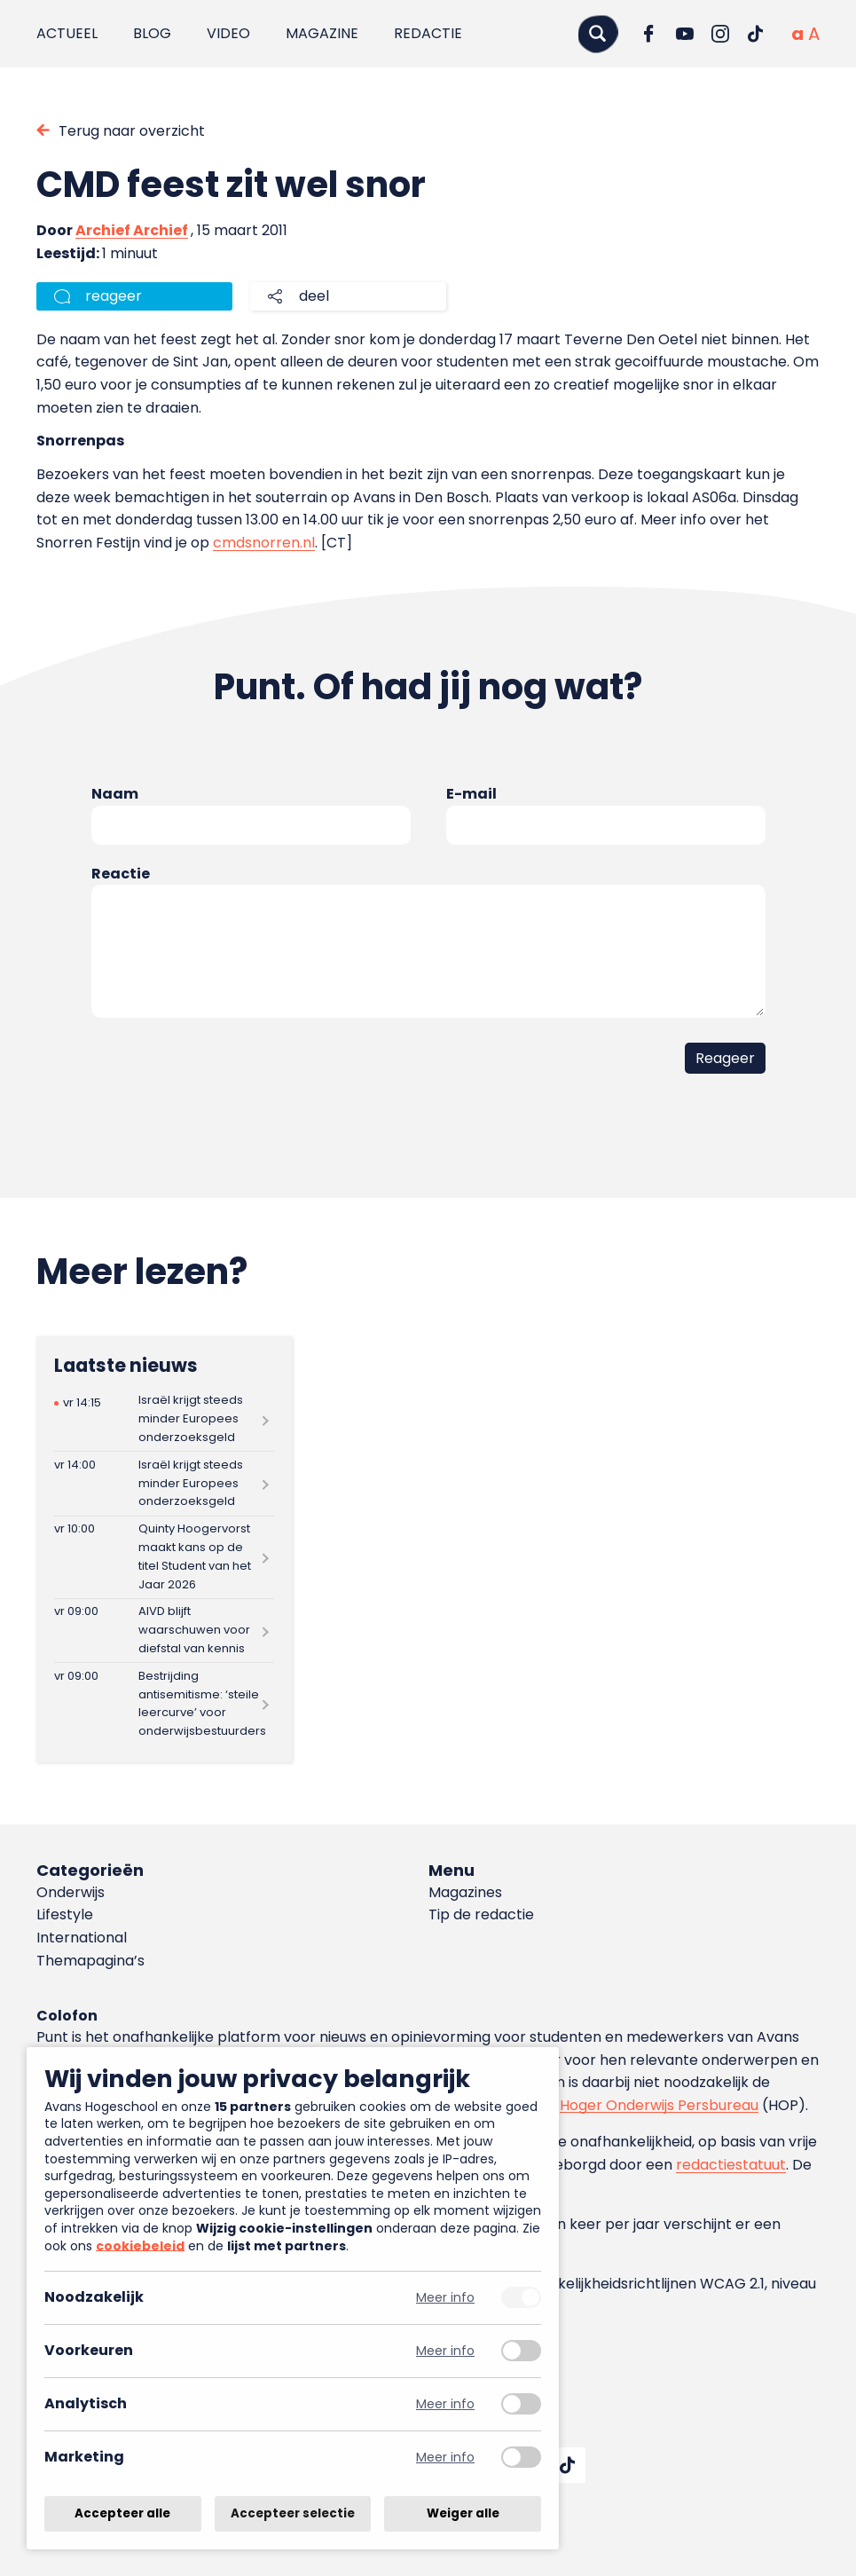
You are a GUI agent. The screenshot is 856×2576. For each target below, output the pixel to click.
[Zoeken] (598, 33)
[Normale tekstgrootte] (797, 33)
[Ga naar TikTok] (756, 33)
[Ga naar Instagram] (720, 33)
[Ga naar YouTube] (685, 33)
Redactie (428, 33)
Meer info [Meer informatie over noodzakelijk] (445, 2297)
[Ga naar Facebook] (649, 33)
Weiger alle (463, 2513)
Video (228, 33)
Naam (114, 794)
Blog (152, 33)
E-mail (471, 794)
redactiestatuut (731, 2165)
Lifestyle (64, 1914)
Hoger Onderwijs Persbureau (659, 2105)
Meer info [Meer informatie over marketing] (445, 2457)
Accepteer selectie (293, 2513)
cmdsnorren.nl (264, 542)
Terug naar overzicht (132, 131)
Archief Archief (131, 230)
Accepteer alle (122, 2513)
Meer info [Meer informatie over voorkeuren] (445, 2351)
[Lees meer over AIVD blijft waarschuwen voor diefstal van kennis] (164, 1630)
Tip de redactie (481, 1914)
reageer (113, 296)
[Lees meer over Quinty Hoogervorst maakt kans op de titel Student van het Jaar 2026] (164, 1557)
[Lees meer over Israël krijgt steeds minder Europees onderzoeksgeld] (164, 1419)
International (81, 1937)
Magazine (322, 33)
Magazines (465, 1892)
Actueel (67, 33)
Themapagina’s (90, 1960)
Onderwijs (70, 1892)
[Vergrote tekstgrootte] (814, 33)
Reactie (120, 873)
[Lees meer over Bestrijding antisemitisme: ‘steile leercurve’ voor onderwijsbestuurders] (164, 1704)
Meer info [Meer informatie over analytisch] (445, 2404)
